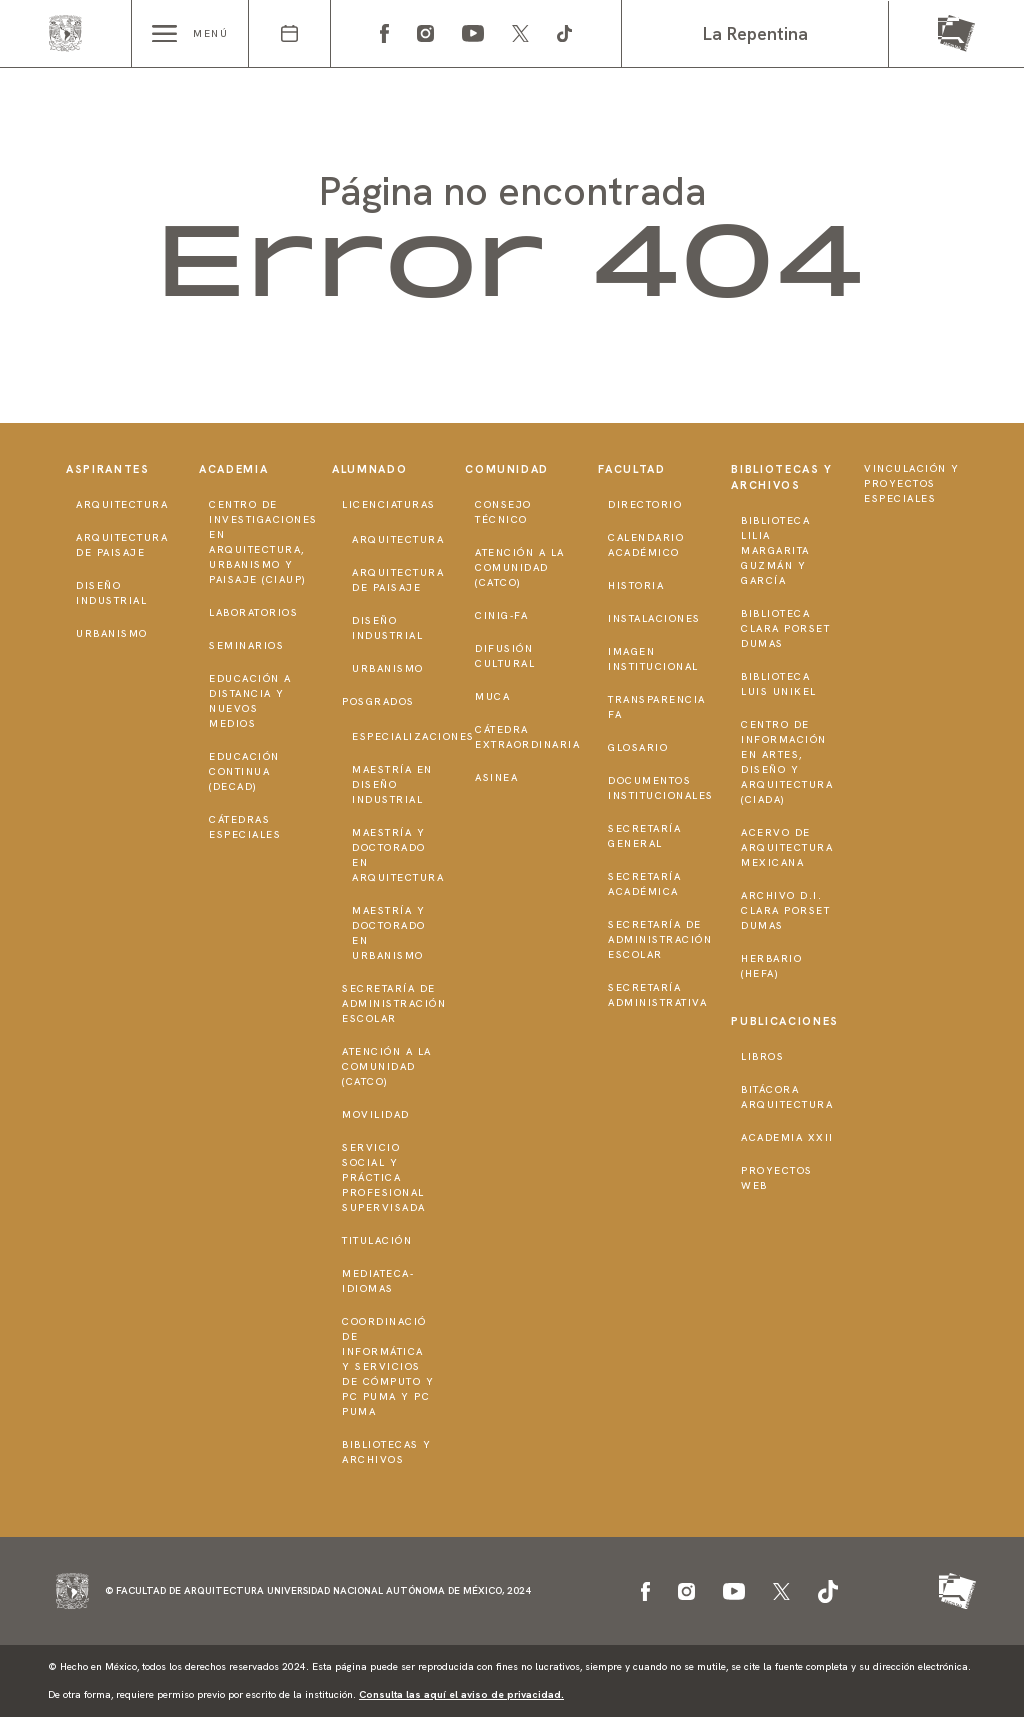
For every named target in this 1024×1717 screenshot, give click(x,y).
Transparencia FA (657, 707)
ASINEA (496, 777)
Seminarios (246, 645)
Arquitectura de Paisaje (122, 545)
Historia (636, 585)
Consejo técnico (503, 512)
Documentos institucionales (661, 788)
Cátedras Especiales (245, 827)
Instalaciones (654, 618)
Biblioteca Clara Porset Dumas (785, 628)
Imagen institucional (653, 659)
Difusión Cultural (505, 656)
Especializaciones (413, 736)
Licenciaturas (389, 504)
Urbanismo (112, 633)
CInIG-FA (501, 615)
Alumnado (369, 469)
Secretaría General (644, 836)
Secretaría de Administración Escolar (394, 1003)
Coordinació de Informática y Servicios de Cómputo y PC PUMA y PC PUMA (388, 1366)
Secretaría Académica (644, 884)
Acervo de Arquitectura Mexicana (787, 847)
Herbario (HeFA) (771, 966)
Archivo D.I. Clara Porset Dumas (785, 910)
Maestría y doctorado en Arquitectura (398, 855)
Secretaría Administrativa (657, 995)
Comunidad (507, 469)
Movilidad (376, 1114)
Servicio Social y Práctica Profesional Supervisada (384, 1177)
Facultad (631, 469)
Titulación (377, 1240)
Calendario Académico (646, 545)
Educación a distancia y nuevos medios (250, 701)
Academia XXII (787, 1137)
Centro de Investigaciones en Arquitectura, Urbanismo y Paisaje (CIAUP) (263, 542)
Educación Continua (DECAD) (244, 771)
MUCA (492, 696)
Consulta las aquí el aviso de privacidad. (461, 1694)
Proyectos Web (777, 1178)
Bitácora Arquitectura (787, 1097)
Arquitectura (122, 504)
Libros (762, 1056)
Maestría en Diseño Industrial (392, 784)
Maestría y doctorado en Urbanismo (389, 933)
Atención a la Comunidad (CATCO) (387, 1066)
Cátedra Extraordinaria (527, 737)
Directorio (645, 504)
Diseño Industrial (111, 593)
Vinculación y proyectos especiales (912, 483)
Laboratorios (253, 612)
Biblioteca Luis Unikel (779, 684)
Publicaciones (784, 1021)
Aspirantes (108, 469)
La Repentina (755, 33)
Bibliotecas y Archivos (387, 1452)
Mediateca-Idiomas (378, 1281)
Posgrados (378, 701)
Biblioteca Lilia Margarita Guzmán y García (775, 550)
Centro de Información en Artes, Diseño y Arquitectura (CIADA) (787, 762)
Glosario (638, 747)
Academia (233, 469)
